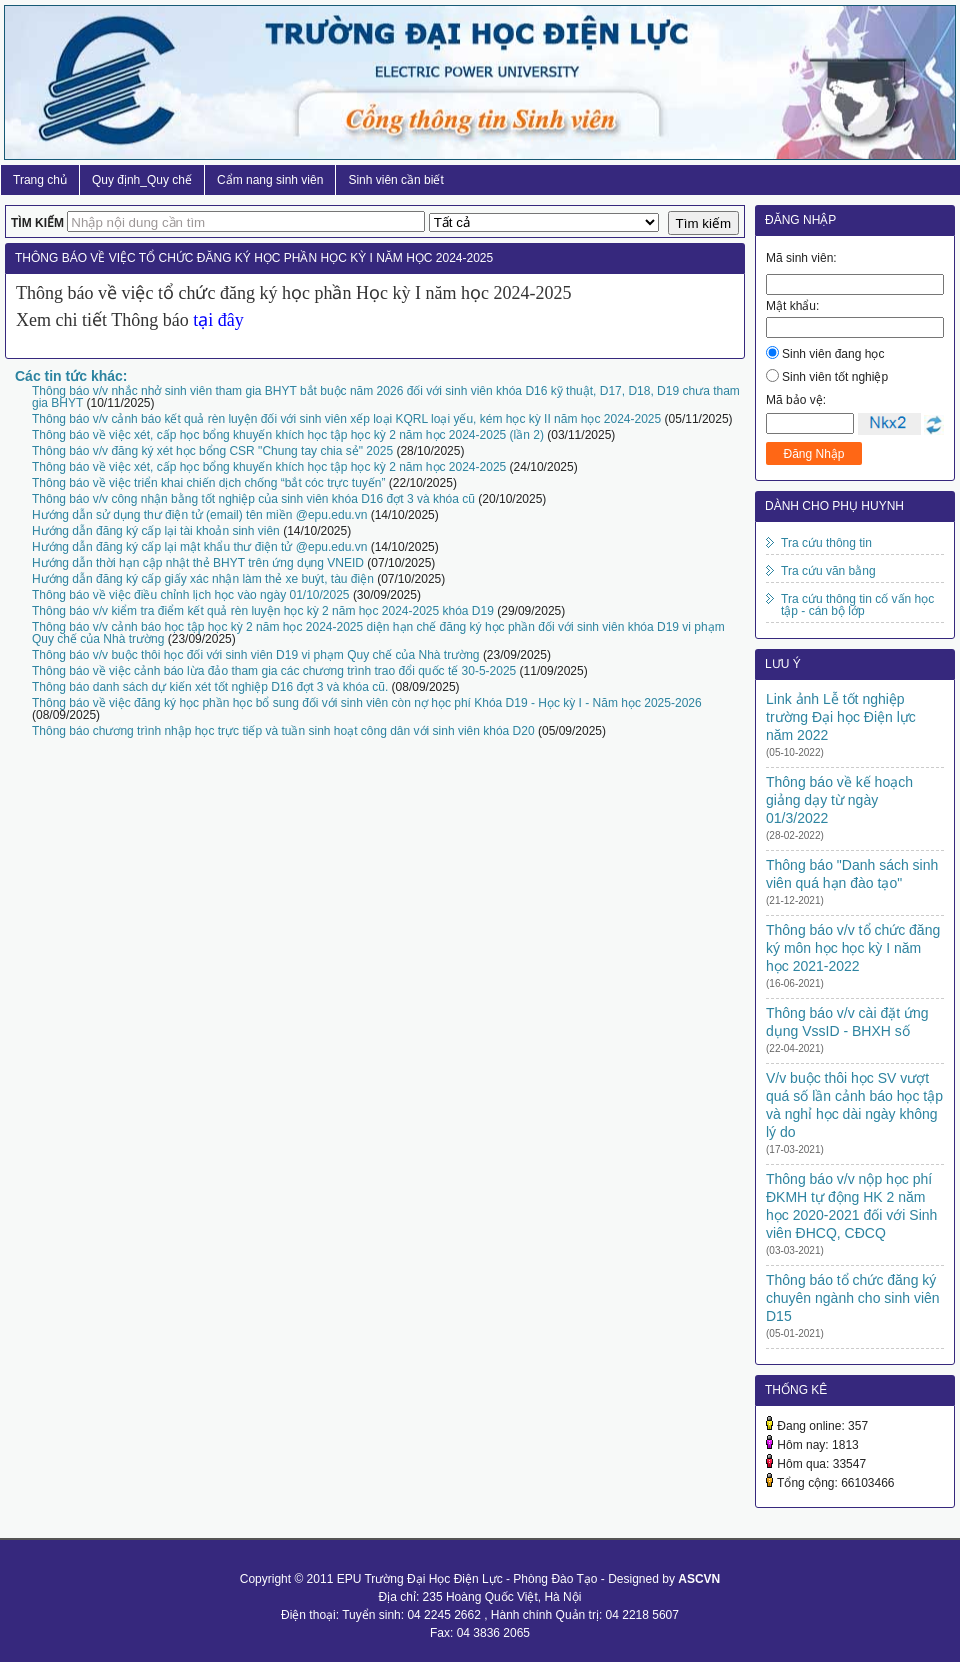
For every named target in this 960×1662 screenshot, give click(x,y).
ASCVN (699, 1579)
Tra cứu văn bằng (828, 571)
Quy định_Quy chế (142, 180)
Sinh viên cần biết (395, 180)
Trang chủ (40, 180)
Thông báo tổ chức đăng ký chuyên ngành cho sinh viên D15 (853, 1298)
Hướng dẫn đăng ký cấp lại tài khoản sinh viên (156, 531)
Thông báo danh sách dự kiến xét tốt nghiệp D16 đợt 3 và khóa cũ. (210, 687)
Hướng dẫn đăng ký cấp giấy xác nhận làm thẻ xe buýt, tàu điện (203, 579)
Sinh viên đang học (833, 354)
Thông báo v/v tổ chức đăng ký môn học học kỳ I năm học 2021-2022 (853, 948)
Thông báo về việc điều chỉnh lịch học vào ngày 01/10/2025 (191, 595)
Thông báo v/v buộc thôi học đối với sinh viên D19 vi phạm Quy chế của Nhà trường (256, 655)
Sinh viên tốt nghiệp (835, 377)
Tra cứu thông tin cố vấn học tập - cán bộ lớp (857, 605)
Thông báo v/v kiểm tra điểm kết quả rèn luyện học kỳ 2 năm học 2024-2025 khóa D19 (263, 611)
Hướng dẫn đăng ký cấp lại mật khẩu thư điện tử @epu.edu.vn (199, 547)
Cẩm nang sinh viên (270, 180)
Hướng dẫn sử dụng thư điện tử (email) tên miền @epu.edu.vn (199, 515)
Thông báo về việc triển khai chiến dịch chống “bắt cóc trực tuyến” (208, 483)
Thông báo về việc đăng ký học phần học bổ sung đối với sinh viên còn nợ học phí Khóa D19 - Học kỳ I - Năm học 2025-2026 (367, 703)
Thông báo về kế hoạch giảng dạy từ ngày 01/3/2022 (839, 800)
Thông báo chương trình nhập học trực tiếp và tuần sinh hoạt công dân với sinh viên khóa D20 (283, 731)
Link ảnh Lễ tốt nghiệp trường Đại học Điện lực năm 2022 (841, 717)
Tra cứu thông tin (826, 543)
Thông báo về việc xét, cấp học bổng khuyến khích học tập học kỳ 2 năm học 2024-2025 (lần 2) (288, 435)
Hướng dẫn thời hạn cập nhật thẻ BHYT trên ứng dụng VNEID (198, 563)
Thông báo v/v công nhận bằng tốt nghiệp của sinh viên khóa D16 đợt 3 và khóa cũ (253, 499)
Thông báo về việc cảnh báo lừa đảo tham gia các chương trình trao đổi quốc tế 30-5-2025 (274, 671)
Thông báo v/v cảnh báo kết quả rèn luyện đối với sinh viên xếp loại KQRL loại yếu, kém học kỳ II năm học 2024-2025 (346, 419)
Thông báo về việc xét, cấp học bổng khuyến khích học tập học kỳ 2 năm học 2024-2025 (269, 467)
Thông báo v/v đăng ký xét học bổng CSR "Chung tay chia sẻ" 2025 (212, 451)
